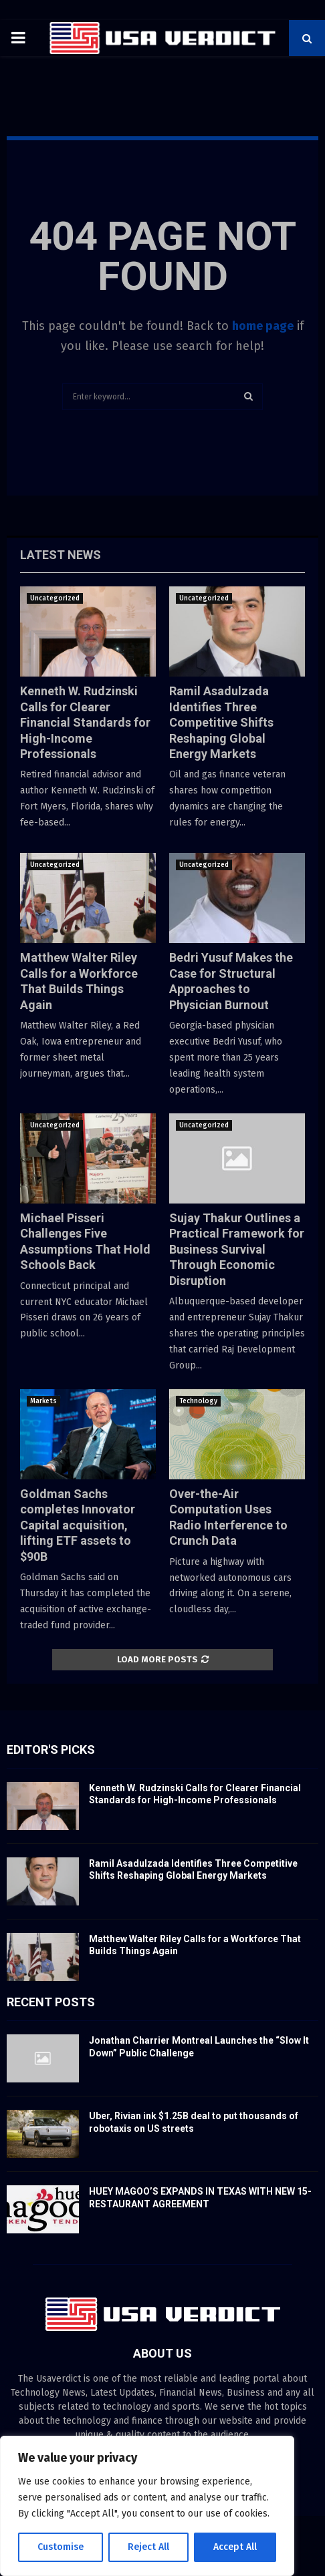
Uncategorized (55, 598)
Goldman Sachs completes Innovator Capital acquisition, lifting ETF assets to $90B (77, 1525)
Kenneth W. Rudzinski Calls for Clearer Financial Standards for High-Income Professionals (85, 722)
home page (263, 326)
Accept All (235, 2547)
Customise (60, 2547)
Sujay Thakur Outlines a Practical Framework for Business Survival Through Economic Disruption (236, 1249)
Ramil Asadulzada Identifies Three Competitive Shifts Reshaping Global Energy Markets (221, 722)
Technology (198, 1401)
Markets (43, 1401)
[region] (147, 2506)
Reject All (148, 2547)
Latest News (60, 555)
